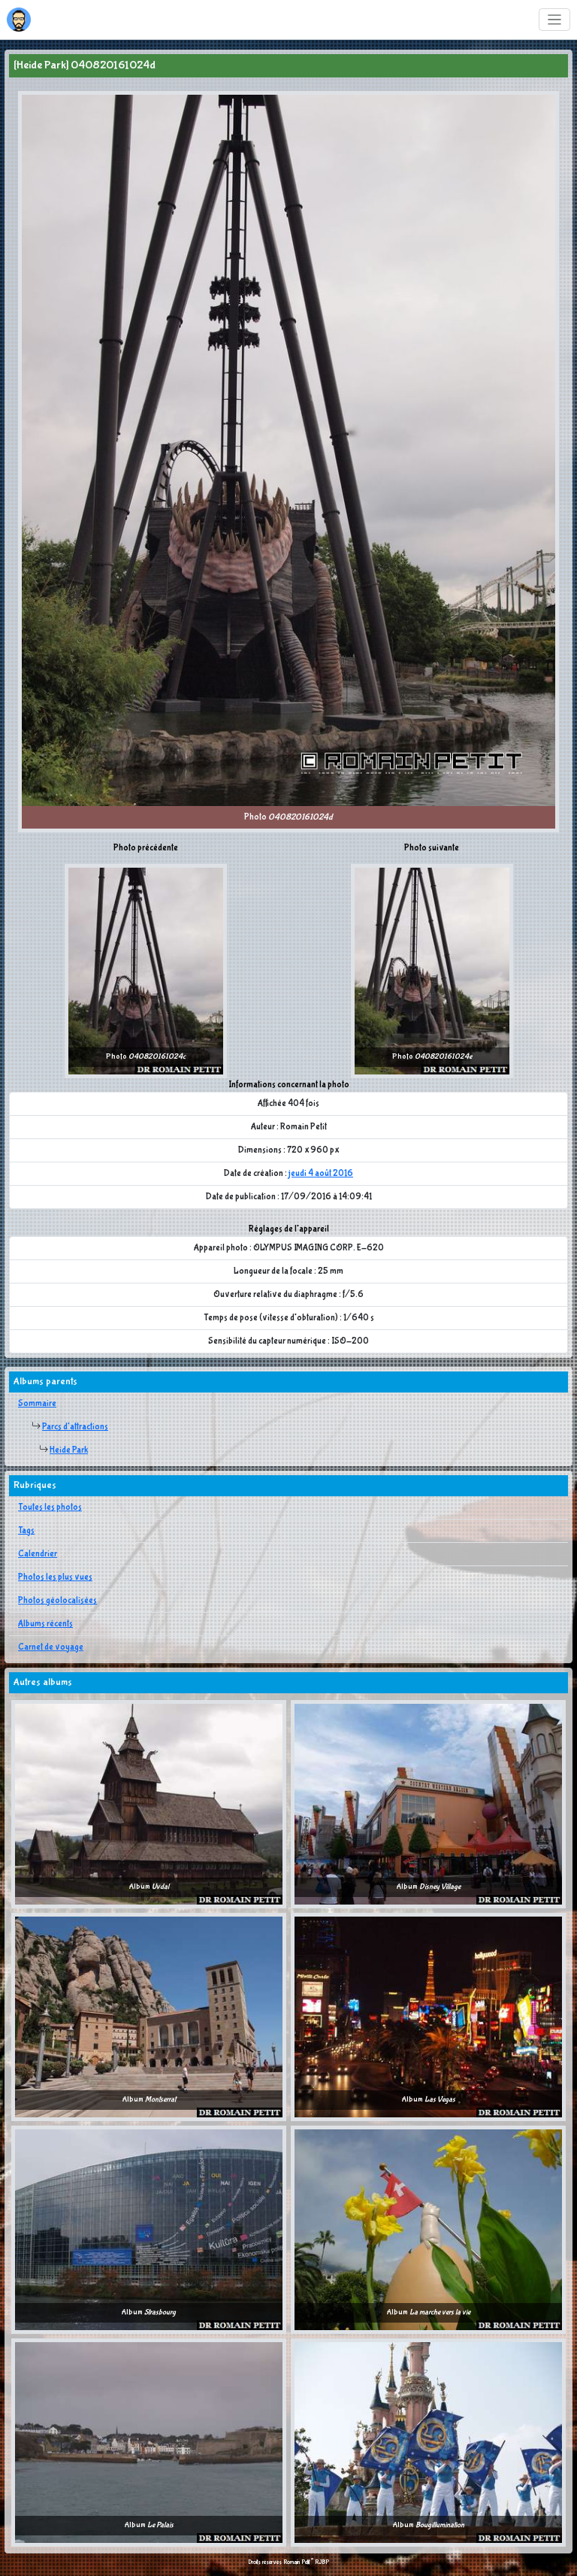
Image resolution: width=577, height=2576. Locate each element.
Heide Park (69, 1450)
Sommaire (37, 1404)
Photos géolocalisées (57, 1601)
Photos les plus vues (55, 1577)
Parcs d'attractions (75, 1427)
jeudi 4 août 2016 (320, 1173)
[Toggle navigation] (555, 20)
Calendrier (37, 1554)
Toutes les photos (50, 1507)
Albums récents (45, 1624)
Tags (26, 1531)
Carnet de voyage (50, 1647)
